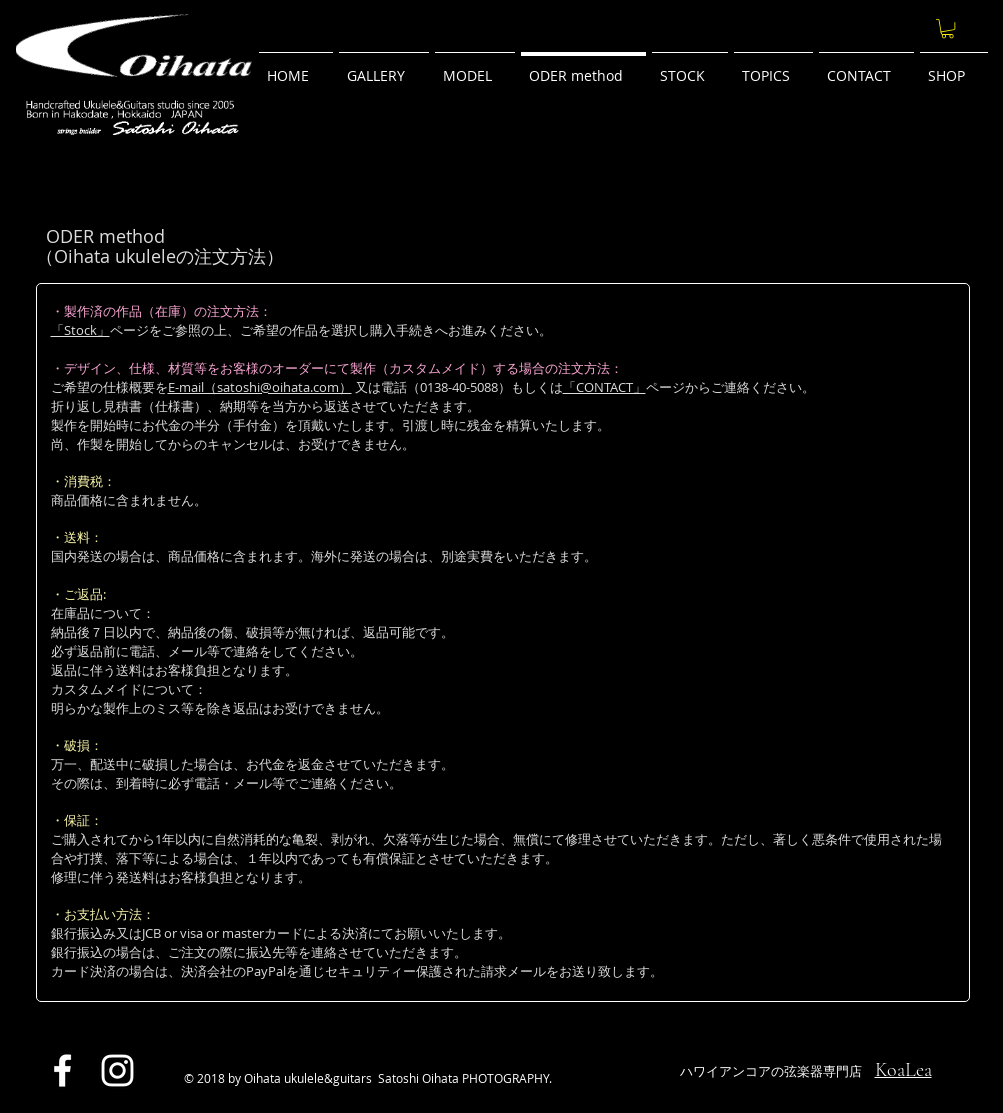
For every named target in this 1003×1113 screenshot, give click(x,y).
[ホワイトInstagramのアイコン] (117, 1070)
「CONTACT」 (604, 387)
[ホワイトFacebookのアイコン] (62, 1070)
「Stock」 (80, 330)
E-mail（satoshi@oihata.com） (260, 387)
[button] (947, 28)
